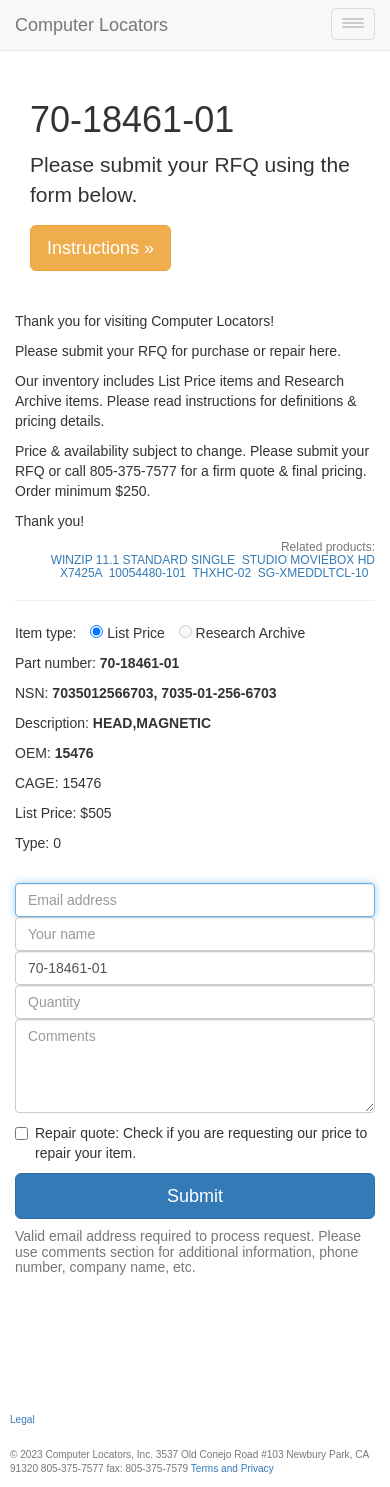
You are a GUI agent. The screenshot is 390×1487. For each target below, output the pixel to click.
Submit (195, 1196)
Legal (22, 1419)
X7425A (81, 573)
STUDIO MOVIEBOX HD (308, 560)
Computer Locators (91, 25)
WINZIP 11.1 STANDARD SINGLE (143, 560)
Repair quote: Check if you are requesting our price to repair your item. (191, 1143)
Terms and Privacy (232, 1468)
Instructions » (100, 248)
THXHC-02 (222, 573)
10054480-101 (147, 573)
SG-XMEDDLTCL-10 (313, 573)
